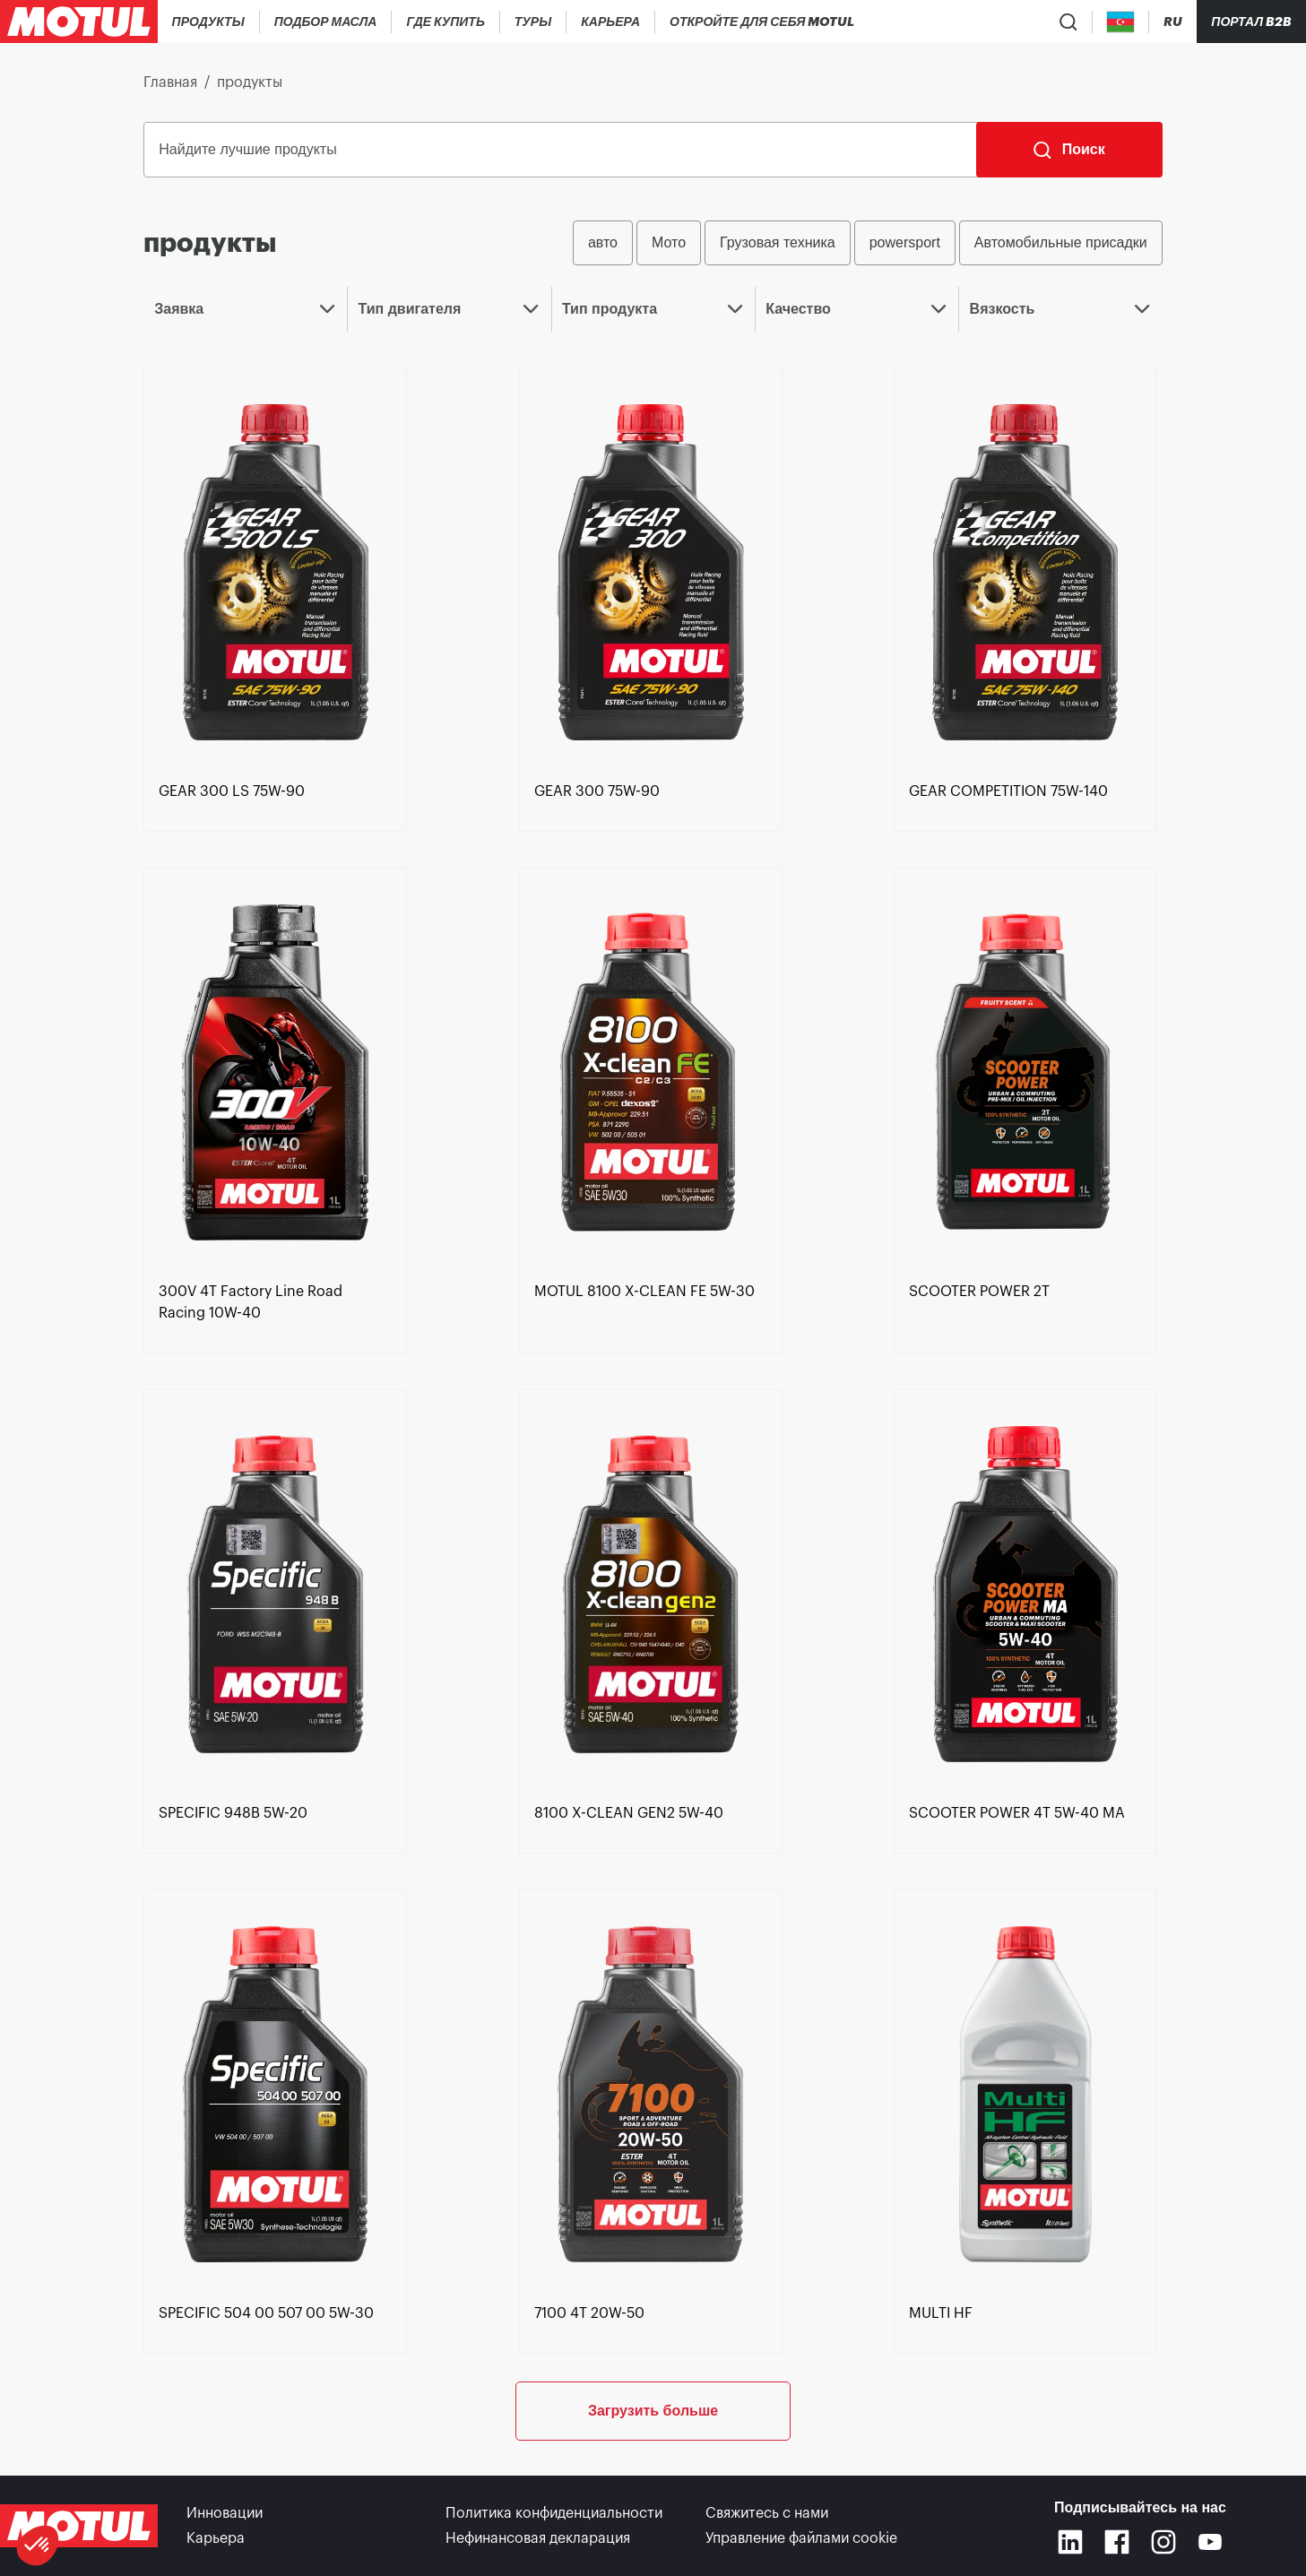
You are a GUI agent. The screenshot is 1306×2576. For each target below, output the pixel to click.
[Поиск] (1069, 149)
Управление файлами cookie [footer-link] (801, 2538)
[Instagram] (1163, 2541)
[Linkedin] (1070, 2541)
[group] (868, 242)
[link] (533, 21)
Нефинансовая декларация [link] (537, 2538)
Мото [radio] (669, 242)
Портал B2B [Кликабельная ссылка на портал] (1251, 21)
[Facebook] (1116, 2541)
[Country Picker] (1121, 22)
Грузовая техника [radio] (777, 242)
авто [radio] (603, 242)
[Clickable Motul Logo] (79, 21)
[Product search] (1068, 21)
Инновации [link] (224, 2513)
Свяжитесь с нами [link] (766, 2513)
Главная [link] (170, 82)
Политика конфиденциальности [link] (553, 2513)
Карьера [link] (215, 2538)
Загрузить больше (653, 2410)
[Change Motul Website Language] (1172, 22)
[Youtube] (1210, 2541)
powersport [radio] (904, 242)
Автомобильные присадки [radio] (1060, 242)
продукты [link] (249, 82)
